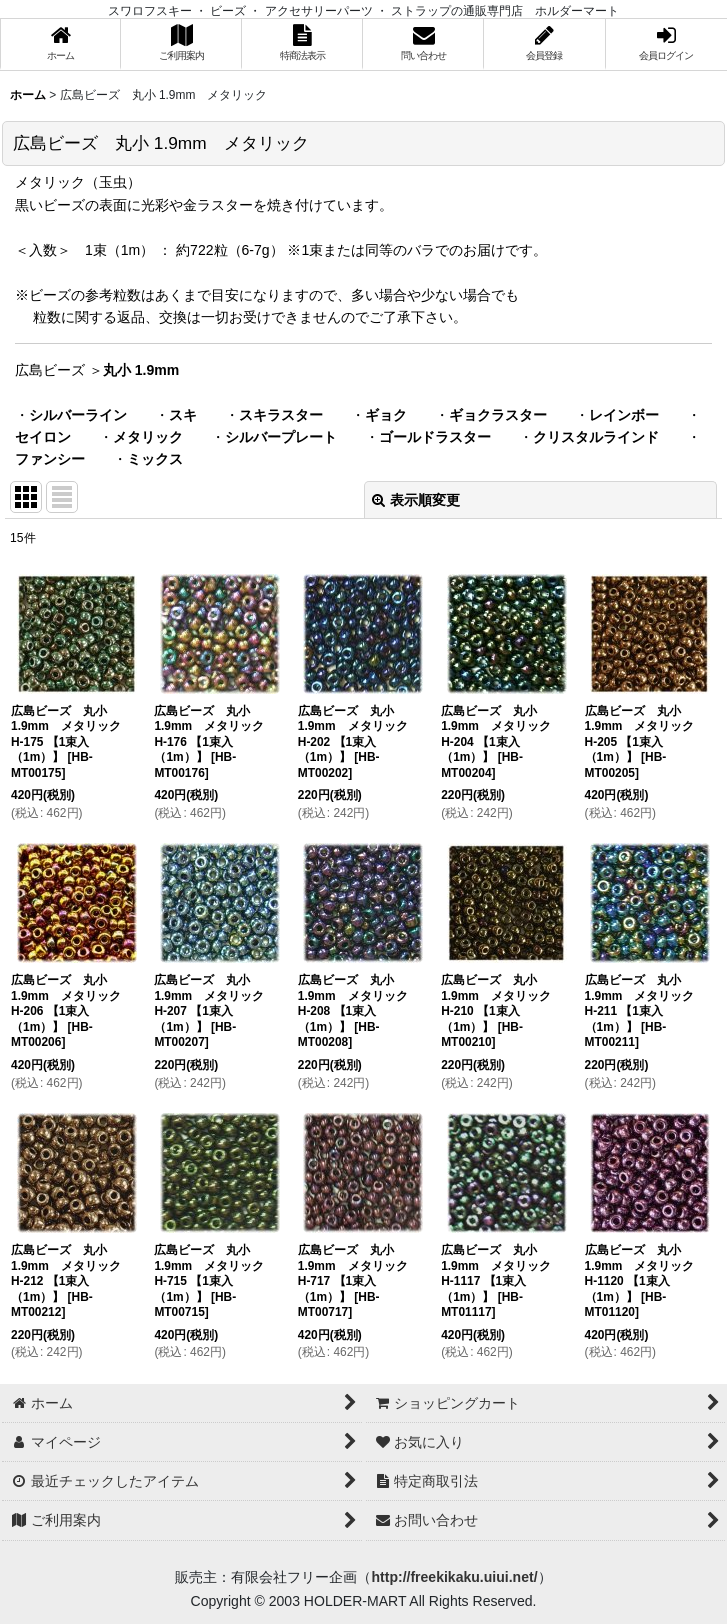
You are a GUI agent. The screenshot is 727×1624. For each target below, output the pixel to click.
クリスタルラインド (596, 437)
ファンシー (50, 459)
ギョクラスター (498, 415)
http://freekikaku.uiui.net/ (454, 1577)
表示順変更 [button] (416, 500)
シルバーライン (78, 415)
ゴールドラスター (435, 437)
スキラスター (281, 415)
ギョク (386, 415)
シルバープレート (281, 437)
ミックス (155, 459)
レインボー (624, 415)
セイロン (43, 437)
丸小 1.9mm (141, 370)
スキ (183, 415)
